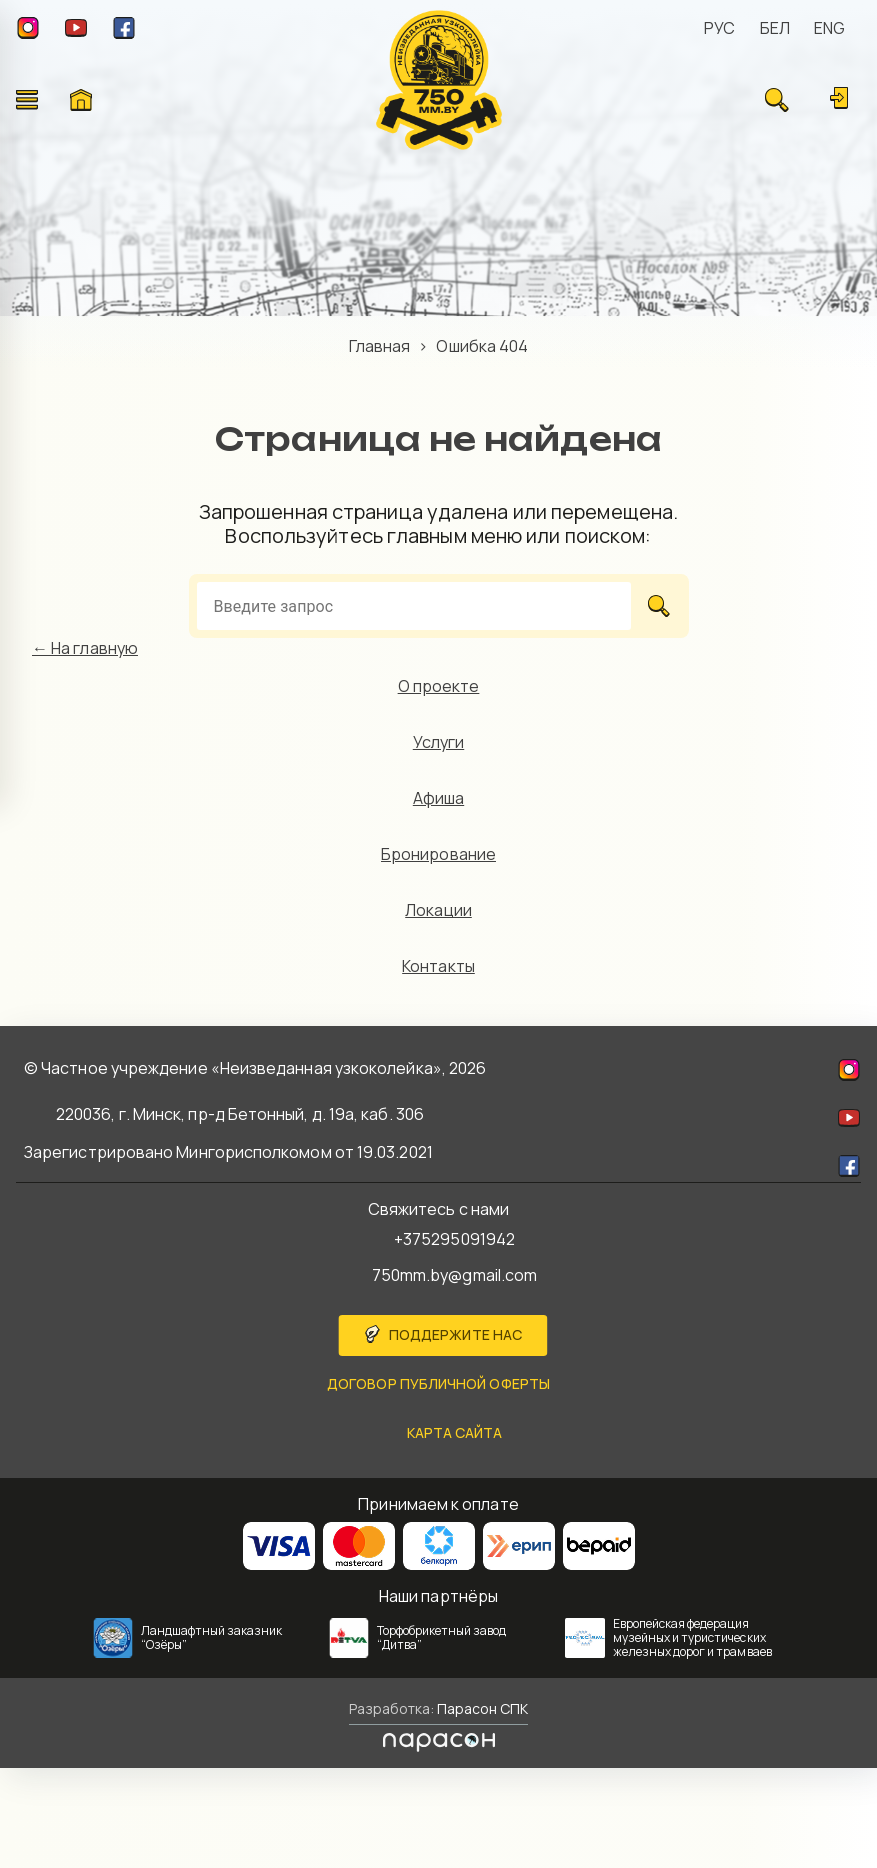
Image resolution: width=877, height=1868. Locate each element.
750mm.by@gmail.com (454, 1275)
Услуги (438, 742)
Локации (438, 910)
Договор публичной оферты (438, 1383)
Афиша (438, 798)
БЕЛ (775, 28)
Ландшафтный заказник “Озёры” (212, 1637)
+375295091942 (454, 1239)
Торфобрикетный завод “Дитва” (442, 1637)
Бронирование (438, 854)
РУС (719, 28)
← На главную (85, 648)
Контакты (438, 966)
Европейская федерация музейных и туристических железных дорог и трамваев (692, 1637)
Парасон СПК (481, 1708)
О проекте (439, 686)
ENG (829, 28)
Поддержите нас (455, 1334)
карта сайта (455, 1432)
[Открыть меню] (27, 100)
